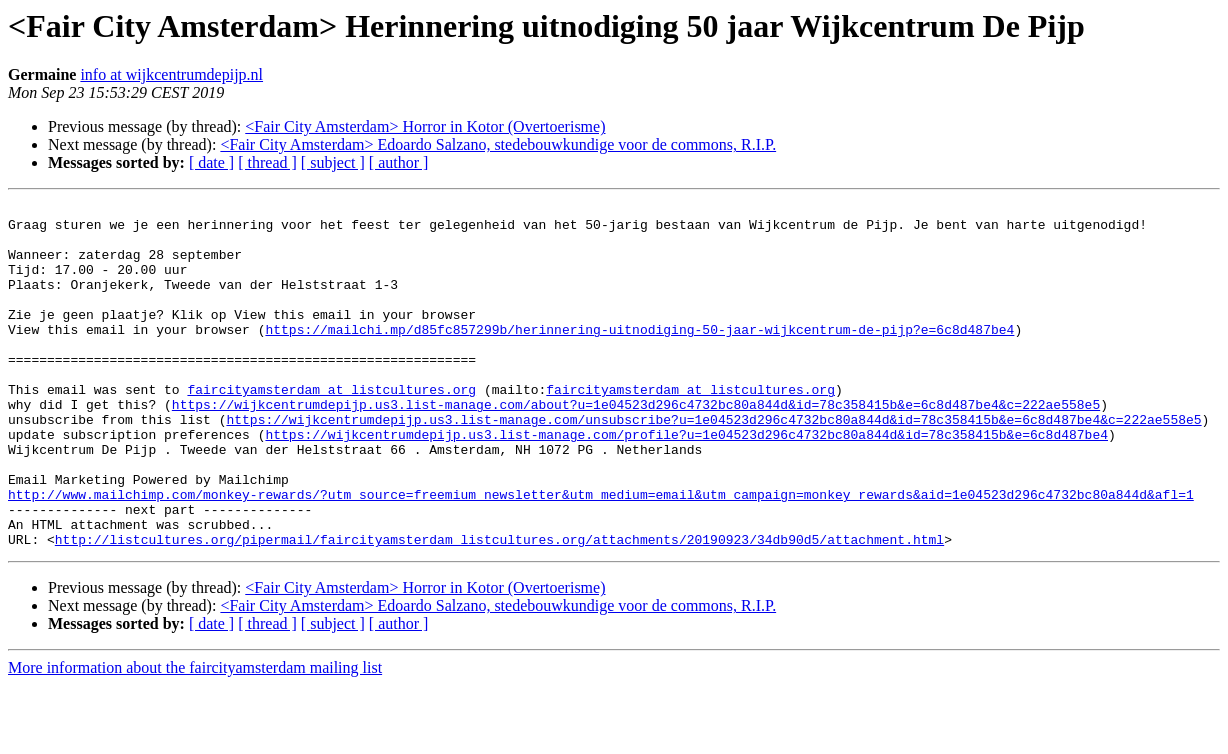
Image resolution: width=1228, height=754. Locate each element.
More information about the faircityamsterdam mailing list (195, 736)
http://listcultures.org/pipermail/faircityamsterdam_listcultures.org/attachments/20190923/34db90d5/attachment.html (499, 608)
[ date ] (211, 162)
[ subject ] (333, 162)
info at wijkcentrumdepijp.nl (171, 74)
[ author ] (399, 162)
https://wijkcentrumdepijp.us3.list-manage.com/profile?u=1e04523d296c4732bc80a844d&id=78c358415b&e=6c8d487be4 (686, 482)
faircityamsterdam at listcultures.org (331, 428)
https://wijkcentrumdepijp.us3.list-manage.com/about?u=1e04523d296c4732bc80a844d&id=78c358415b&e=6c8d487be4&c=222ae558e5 (636, 446)
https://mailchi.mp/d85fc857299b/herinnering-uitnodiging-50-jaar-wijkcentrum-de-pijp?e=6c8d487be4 (639, 356)
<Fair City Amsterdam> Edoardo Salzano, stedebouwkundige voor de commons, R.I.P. (498, 144)
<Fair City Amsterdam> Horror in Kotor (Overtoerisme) (425, 126)
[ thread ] (267, 162)
